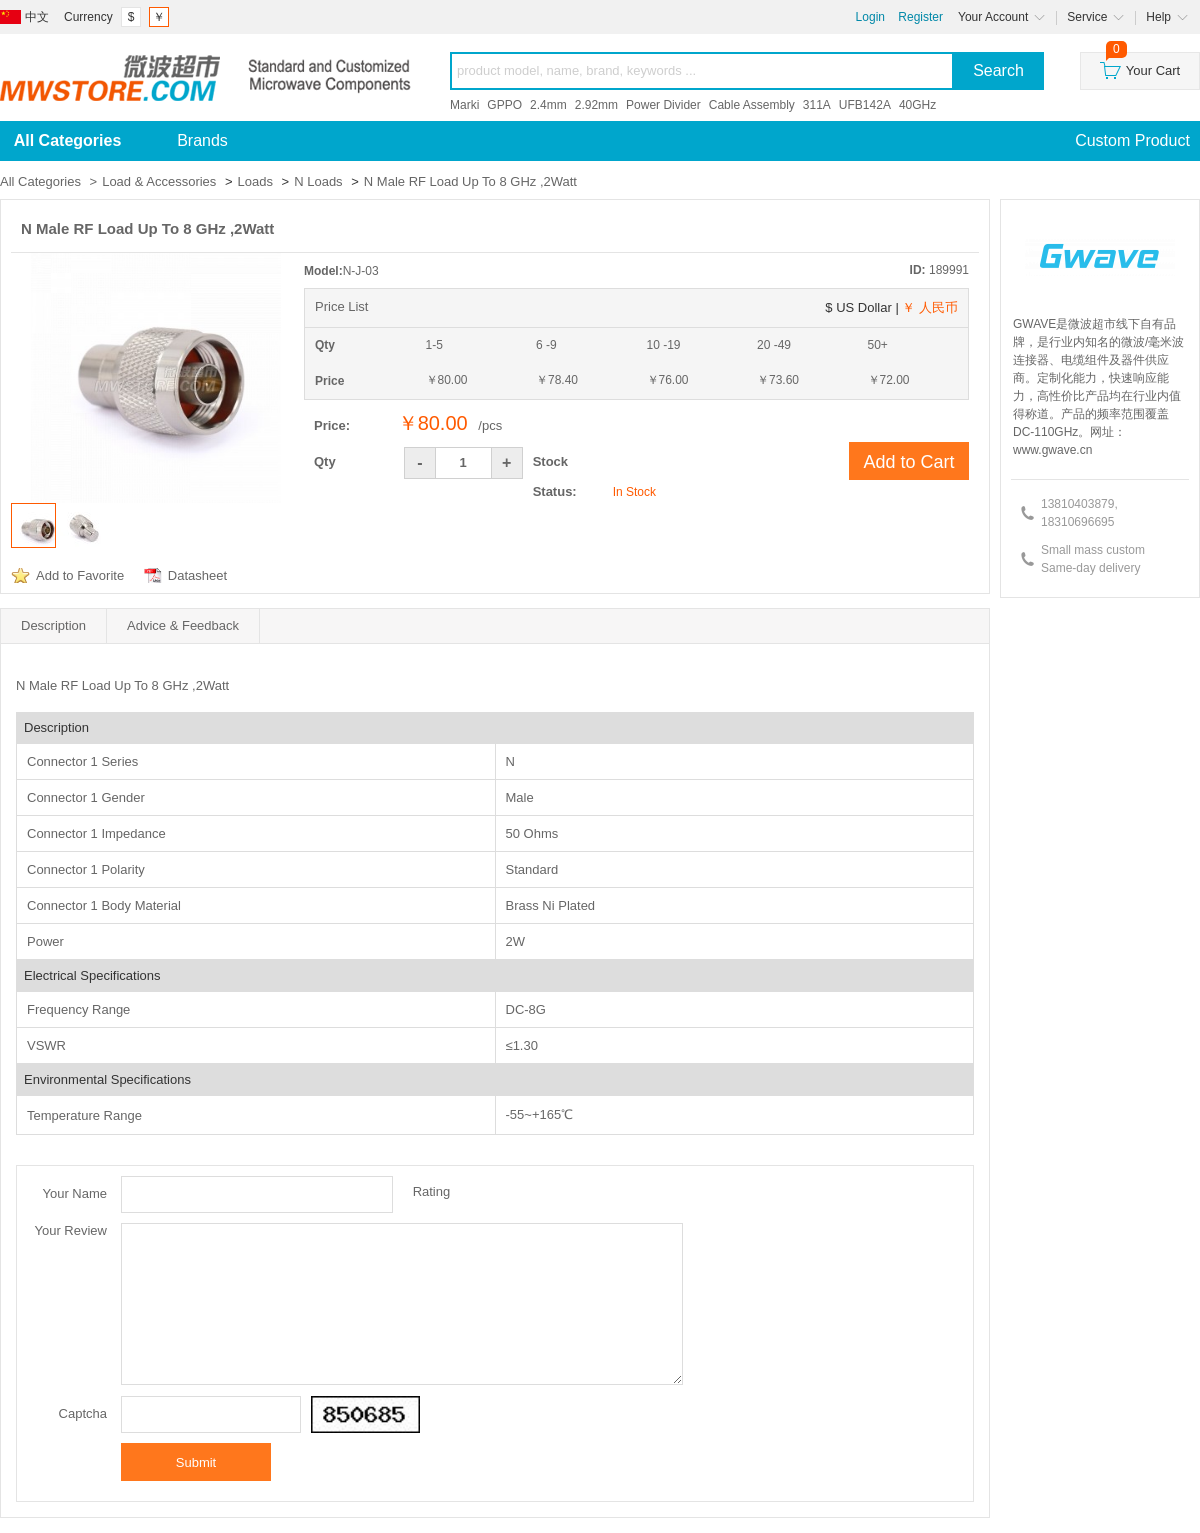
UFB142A (865, 105)
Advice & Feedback (183, 625)
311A (817, 105)
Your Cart (1140, 65)
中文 (37, 17)
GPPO (504, 105)
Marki (464, 105)
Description (53, 625)
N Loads (318, 181)
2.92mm (596, 105)
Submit (196, 1462)
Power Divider (663, 105)
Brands (202, 140)
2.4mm (548, 105)
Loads (255, 181)
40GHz (917, 105)
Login (870, 17)
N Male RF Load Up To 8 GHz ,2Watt (470, 181)
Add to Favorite (80, 575)
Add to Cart (908, 462)
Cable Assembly (752, 105)
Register (920, 17)
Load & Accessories (159, 181)
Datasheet (197, 575)
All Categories (40, 181)
